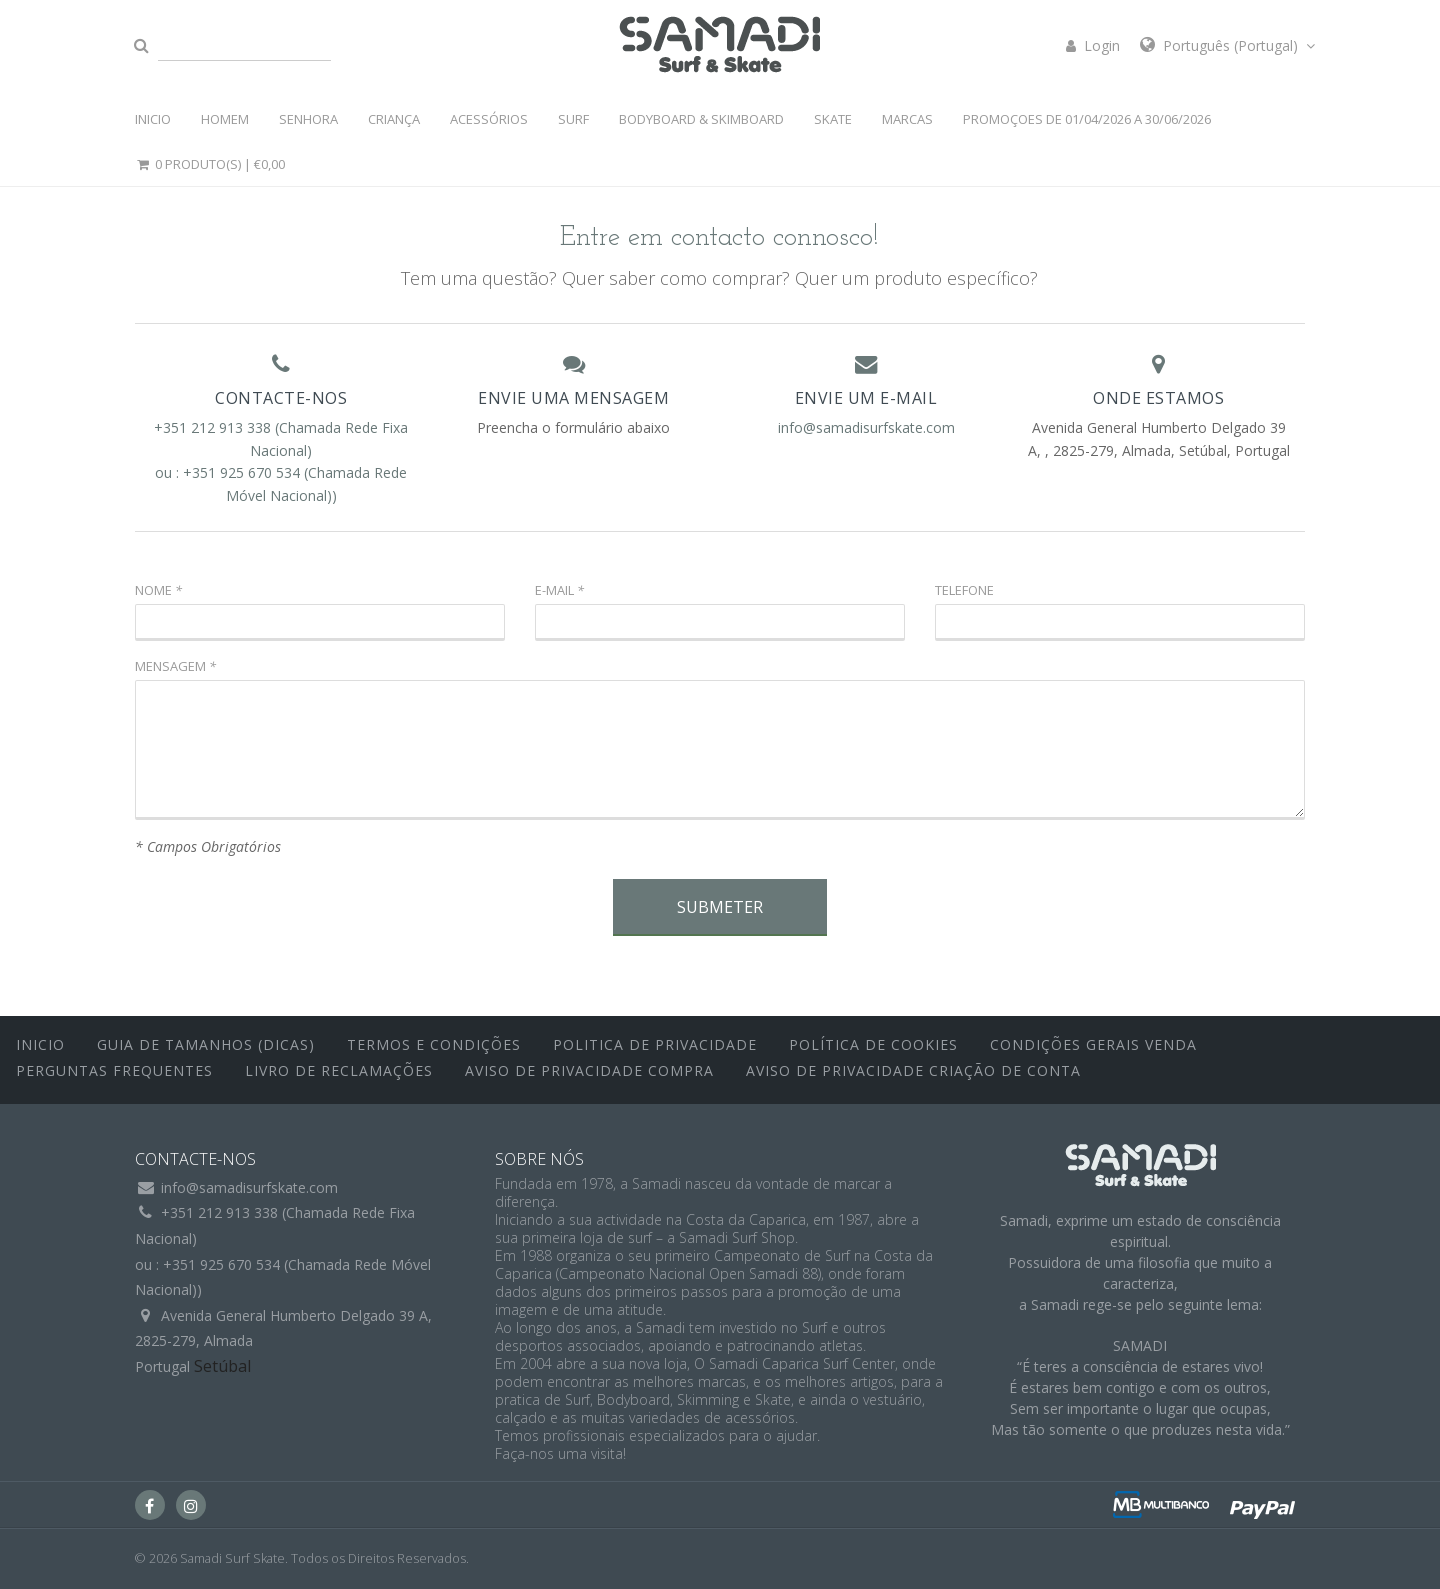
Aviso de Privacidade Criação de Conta (913, 1070)
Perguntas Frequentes (114, 1070)
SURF (573, 119)
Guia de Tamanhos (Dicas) (206, 1044)
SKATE (833, 119)
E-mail (559, 590)
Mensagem (175, 666)
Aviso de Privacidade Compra (589, 1070)
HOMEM (225, 119)
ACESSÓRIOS (489, 119)
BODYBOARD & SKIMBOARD (701, 119)
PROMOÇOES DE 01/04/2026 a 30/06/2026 (1087, 119)
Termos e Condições (434, 1044)
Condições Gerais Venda (1093, 1044)
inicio (40, 1044)
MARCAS (907, 119)
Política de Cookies (873, 1044)
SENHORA (308, 119)
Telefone (964, 590)
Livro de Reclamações (339, 1070)
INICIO (153, 119)
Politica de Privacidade (655, 1044)
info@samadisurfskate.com (866, 427)
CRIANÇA (394, 119)
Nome (158, 590)
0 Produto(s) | (210, 164)
